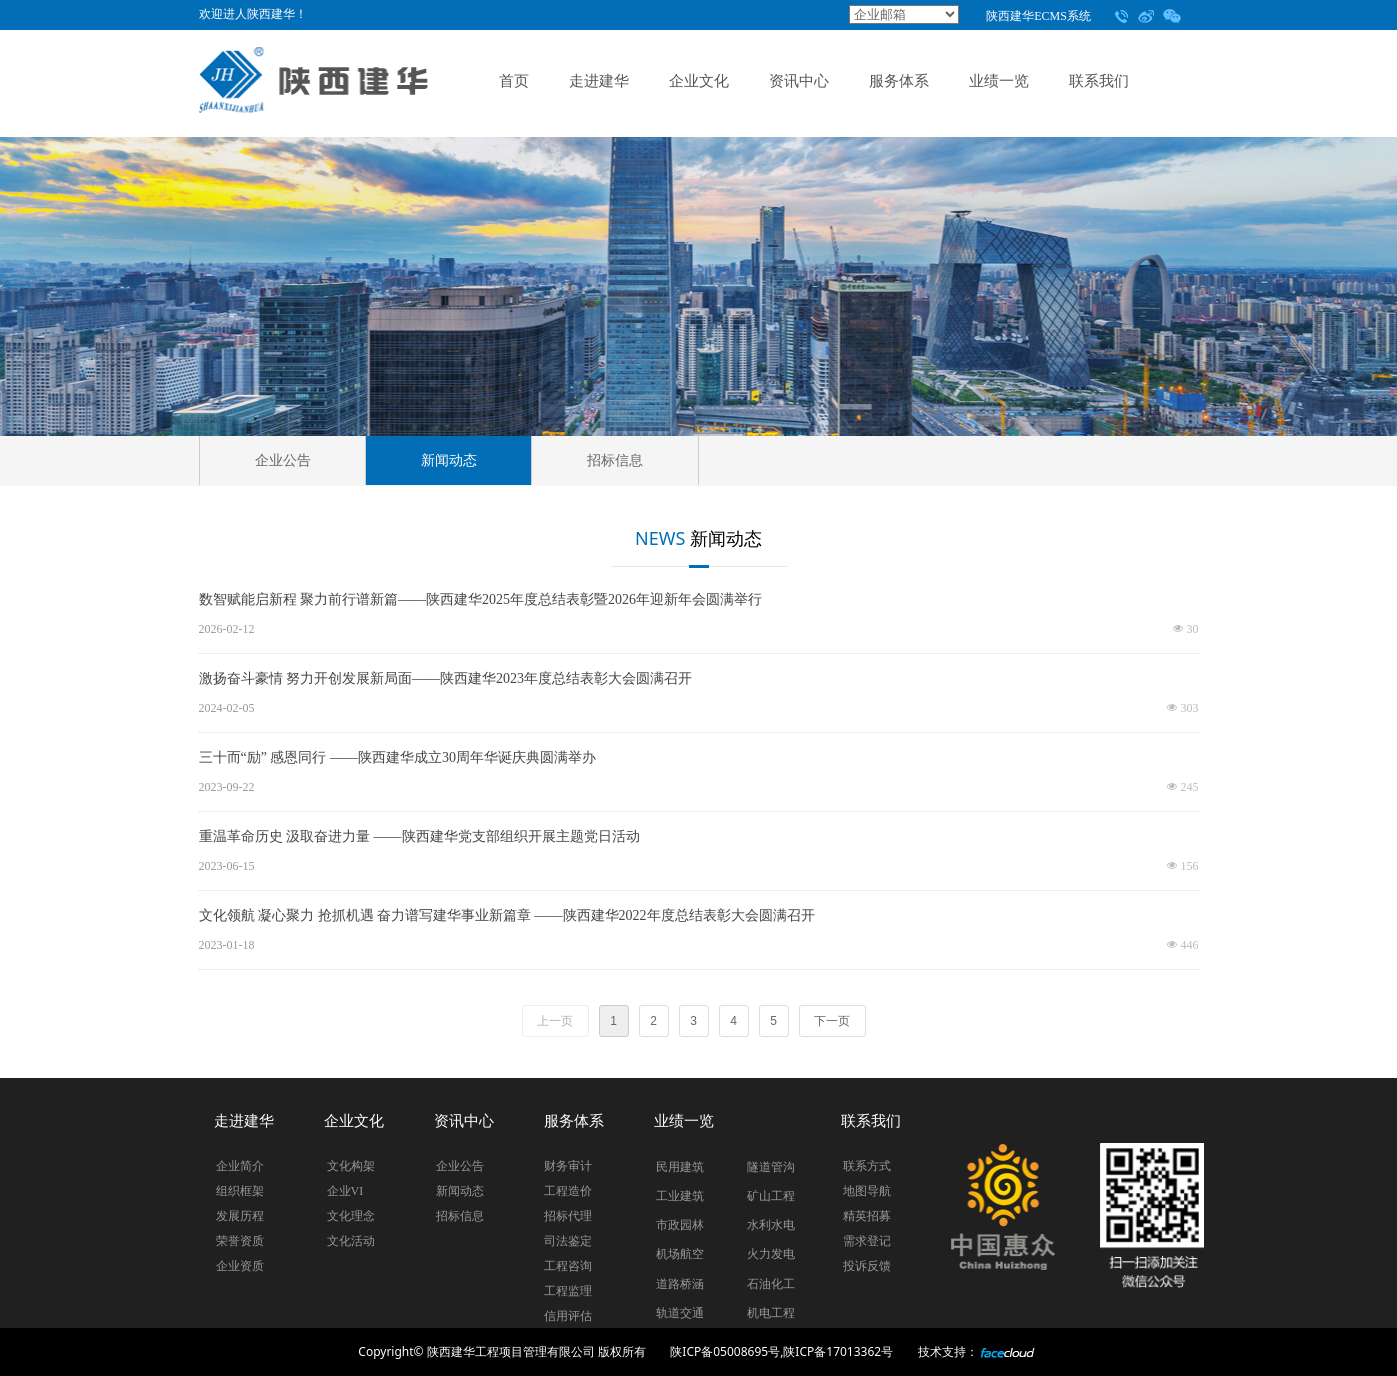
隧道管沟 (771, 1167)
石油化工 (771, 1284)
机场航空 (680, 1254)
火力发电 (771, 1254)
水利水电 (771, 1225)
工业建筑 (680, 1196)
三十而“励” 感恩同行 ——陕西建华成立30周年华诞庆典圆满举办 (397, 757)
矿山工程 (771, 1196)
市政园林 (680, 1225)
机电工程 (771, 1313)
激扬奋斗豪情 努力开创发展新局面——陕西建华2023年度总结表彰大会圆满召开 (446, 678)
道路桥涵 (680, 1284)
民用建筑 (680, 1167)
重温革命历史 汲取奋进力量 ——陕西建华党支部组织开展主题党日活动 (419, 836)
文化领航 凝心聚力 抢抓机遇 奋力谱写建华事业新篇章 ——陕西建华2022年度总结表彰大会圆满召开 (507, 915)
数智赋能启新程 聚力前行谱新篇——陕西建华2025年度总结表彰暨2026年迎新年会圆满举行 (481, 599)
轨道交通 (680, 1313)
